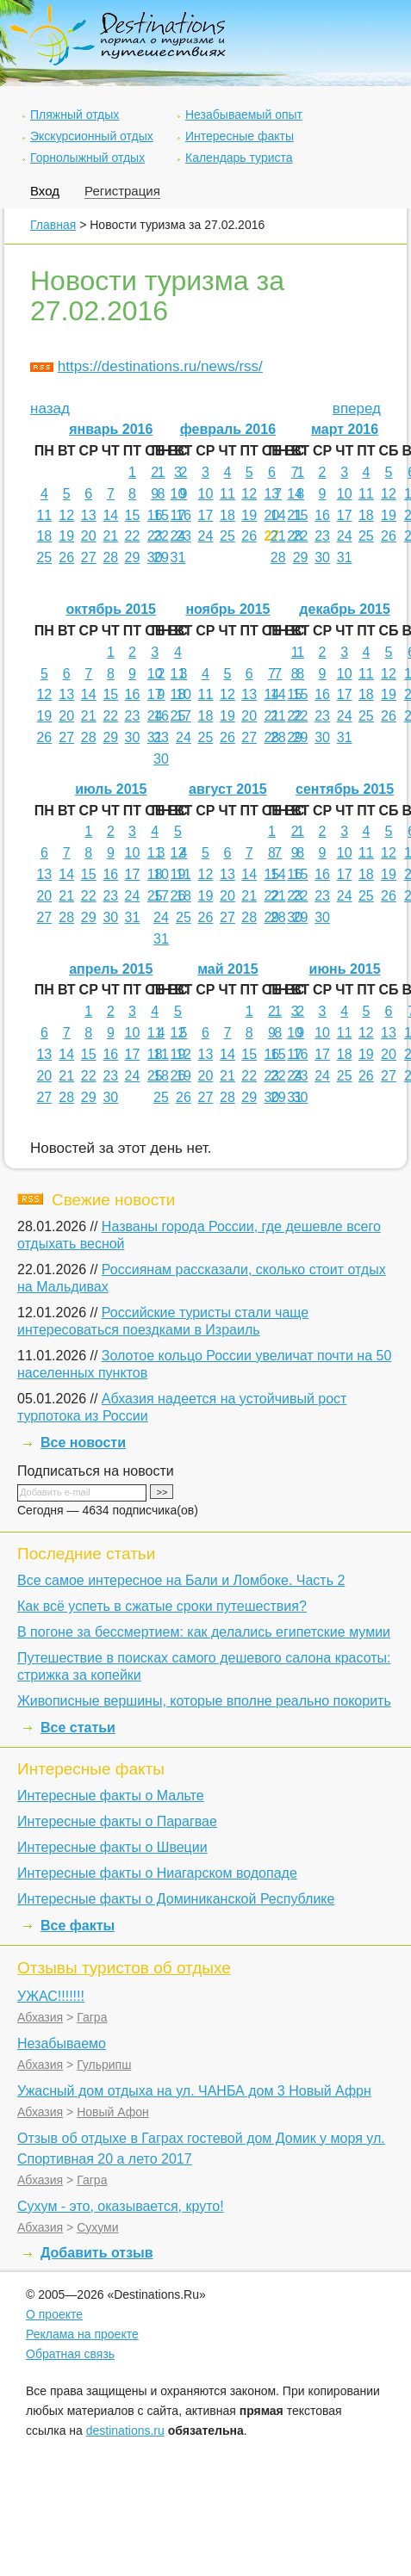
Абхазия (40, 2017)
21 (110, 536)
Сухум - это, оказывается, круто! (120, 2206)
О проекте (54, 2314)
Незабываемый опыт (243, 114)
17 (205, 515)
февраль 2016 (228, 429)
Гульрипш (104, 2064)
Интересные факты (239, 136)
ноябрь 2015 (227, 609)
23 (183, 536)
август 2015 (228, 789)
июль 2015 (110, 789)
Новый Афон (113, 2112)
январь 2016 (111, 429)
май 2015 (227, 969)
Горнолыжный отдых (87, 157)
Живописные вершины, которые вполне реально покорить (204, 1701)
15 (132, 515)
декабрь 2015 (344, 609)
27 (89, 557)
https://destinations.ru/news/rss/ (160, 366)
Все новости (83, 1442)
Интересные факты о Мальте (110, 1795)
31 (178, 557)
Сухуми (97, 2227)
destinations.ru (125, 2430)
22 (132, 536)
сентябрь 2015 (345, 789)
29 (132, 557)
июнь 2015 (345, 969)
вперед (357, 408)
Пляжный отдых (74, 114)
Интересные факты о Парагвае (117, 1821)
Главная (53, 225)
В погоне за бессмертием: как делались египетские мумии (203, 1632)
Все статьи (77, 1727)
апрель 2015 (111, 969)
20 (89, 536)
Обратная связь (70, 2354)
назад (50, 408)
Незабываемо (61, 2043)
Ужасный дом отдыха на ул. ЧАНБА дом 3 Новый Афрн (194, 2091)
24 (205, 536)
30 (322, 557)
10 (178, 493)
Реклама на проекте (82, 2334)
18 (44, 536)
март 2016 (344, 429)
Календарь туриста (239, 157)
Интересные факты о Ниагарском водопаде (157, 1873)
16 (183, 515)
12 (66, 515)
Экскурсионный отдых (91, 136)
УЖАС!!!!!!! (50, 1996)
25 (44, 557)
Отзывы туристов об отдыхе (124, 1968)
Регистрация (122, 190)
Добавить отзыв (96, 2252)
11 (44, 515)
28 (110, 557)
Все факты (77, 1925)
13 (89, 515)
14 (110, 515)
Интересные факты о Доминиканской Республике (175, 1899)
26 (66, 557)
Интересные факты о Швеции (112, 1847)
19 (66, 536)
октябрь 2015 (111, 609)
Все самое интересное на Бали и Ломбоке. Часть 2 (181, 1580)
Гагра (92, 2017)
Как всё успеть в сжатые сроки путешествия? (162, 1606)
